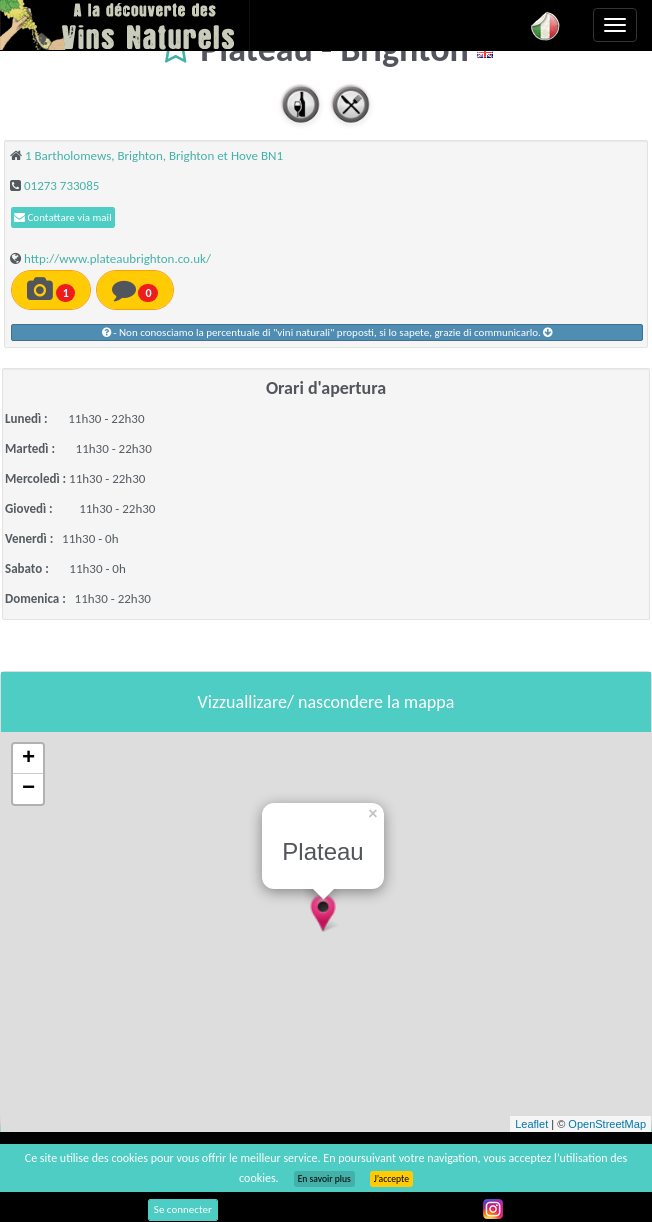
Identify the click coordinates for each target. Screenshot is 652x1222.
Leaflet (531, 1124)
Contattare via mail (63, 217)
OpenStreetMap (607, 1124)
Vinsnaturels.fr (125, 25)
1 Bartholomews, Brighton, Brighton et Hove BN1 (154, 155)
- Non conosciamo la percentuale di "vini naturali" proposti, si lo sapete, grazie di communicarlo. (327, 332)
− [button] (28, 789)
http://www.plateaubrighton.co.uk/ (117, 258)
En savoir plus (324, 1179)
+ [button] (28, 759)
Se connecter (183, 1209)
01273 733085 (61, 185)
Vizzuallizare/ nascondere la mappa (326, 702)
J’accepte (391, 1179)
